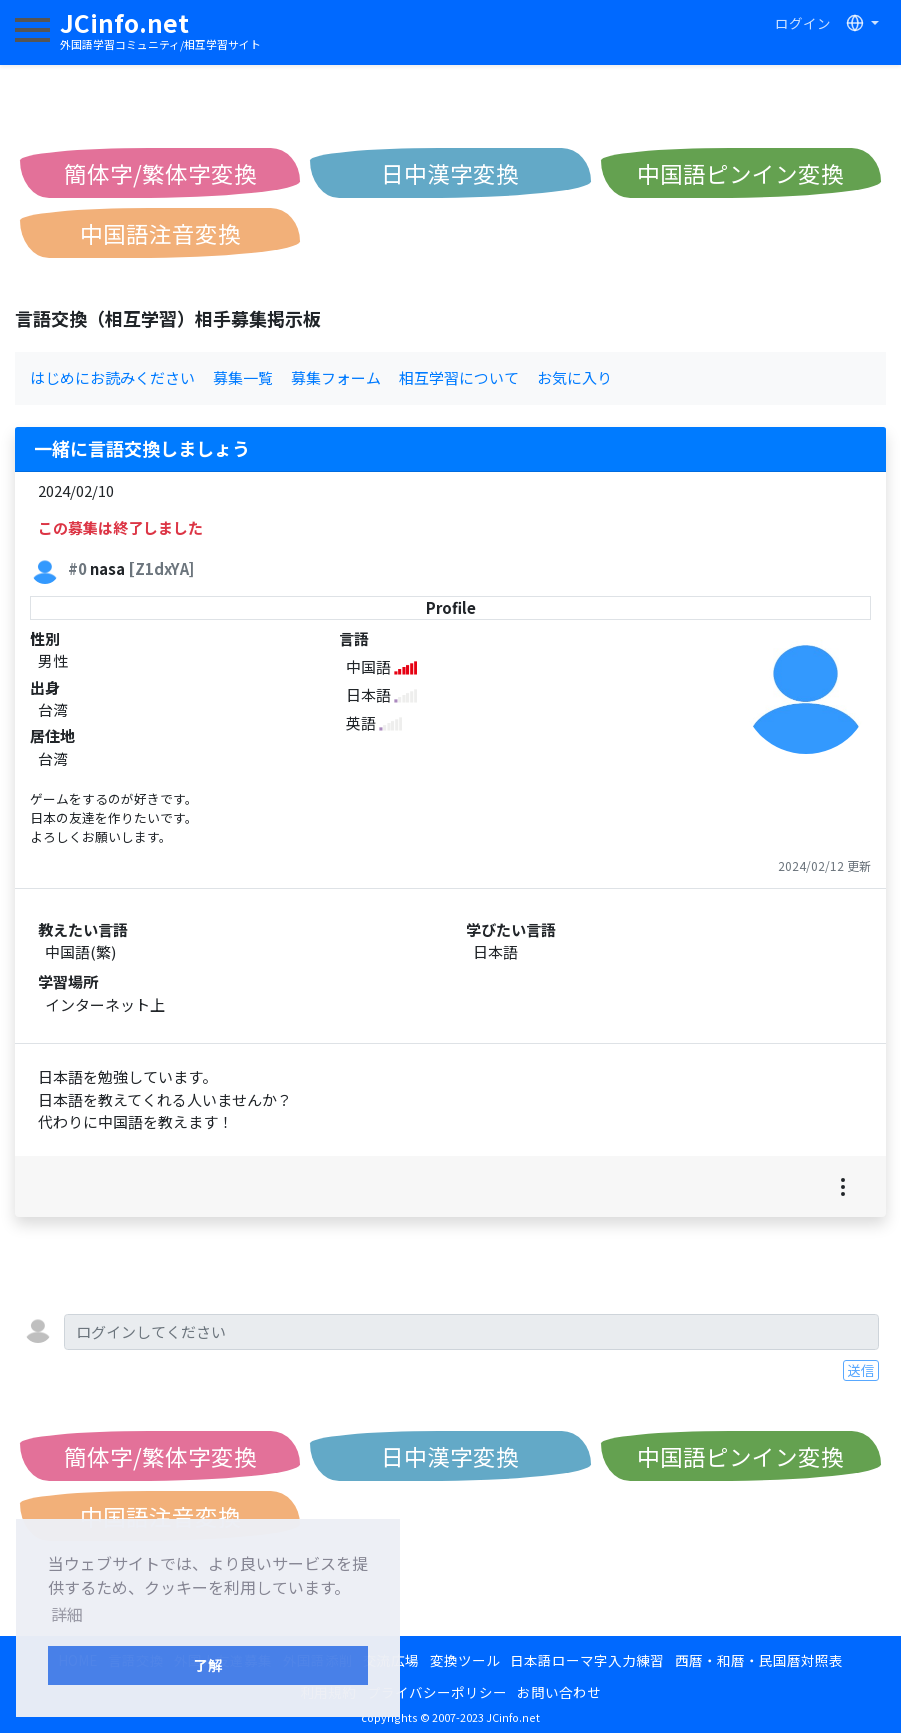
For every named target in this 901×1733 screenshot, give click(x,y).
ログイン (803, 23)
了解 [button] (208, 1664)
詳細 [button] (67, 1614)
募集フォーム (336, 377)
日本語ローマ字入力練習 (587, 1660)
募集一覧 (243, 377)
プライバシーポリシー (437, 1692)
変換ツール (465, 1660)
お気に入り (574, 377)
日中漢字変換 (450, 173)
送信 (861, 1370)
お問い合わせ (559, 1692)
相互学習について (459, 377)
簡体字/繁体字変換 (160, 173)
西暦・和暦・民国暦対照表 (759, 1660)
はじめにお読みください (112, 377)
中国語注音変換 (160, 233)
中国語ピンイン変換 (740, 173)
